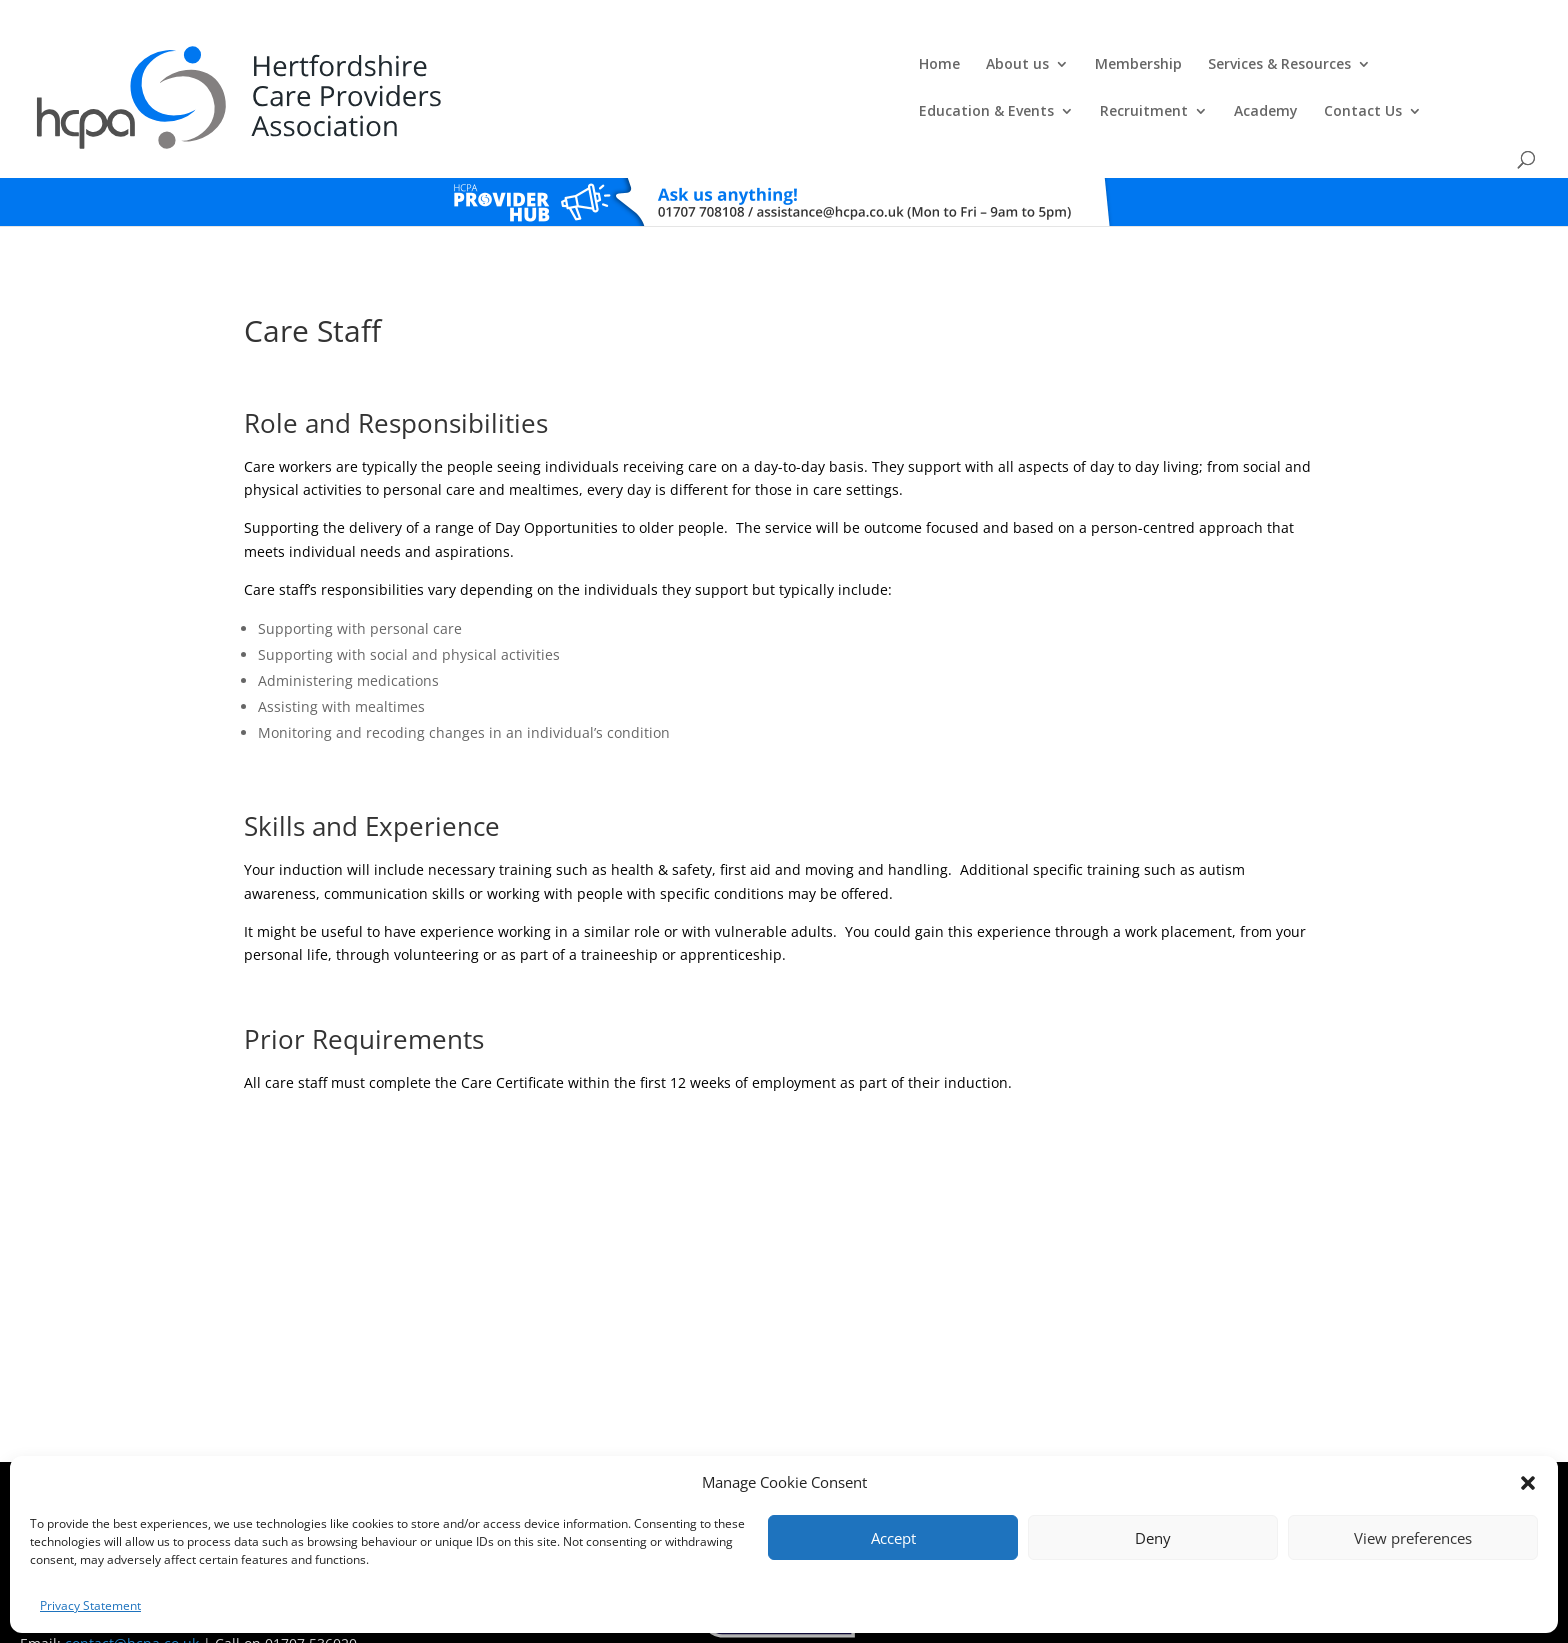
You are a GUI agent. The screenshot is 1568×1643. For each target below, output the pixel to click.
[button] (1528, 1483)
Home (462, 66)
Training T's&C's (884, 1451)
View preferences (1413, 1538)
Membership (661, 66)
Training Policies (982, 1451)
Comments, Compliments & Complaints (640, 1451)
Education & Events (987, 66)
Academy (1267, 66)
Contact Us (1364, 66)
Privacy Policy (792, 1451)
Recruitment (1145, 66)
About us (540, 66)
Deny (1153, 1538)
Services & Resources (802, 66)
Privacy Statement (90, 1605)
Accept (893, 1538)
